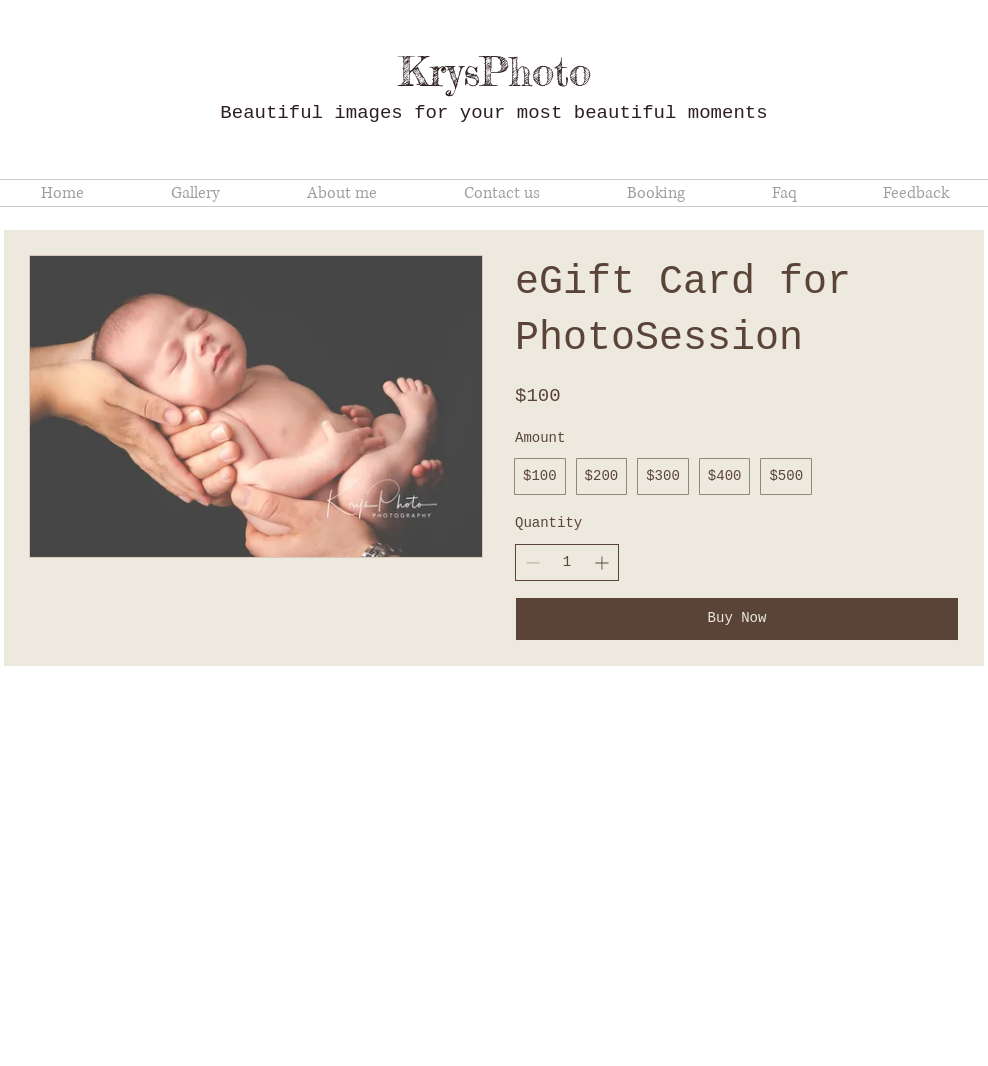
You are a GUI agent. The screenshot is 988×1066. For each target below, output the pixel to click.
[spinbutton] (567, 563)
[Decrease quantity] (532, 562)
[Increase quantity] (601, 562)
